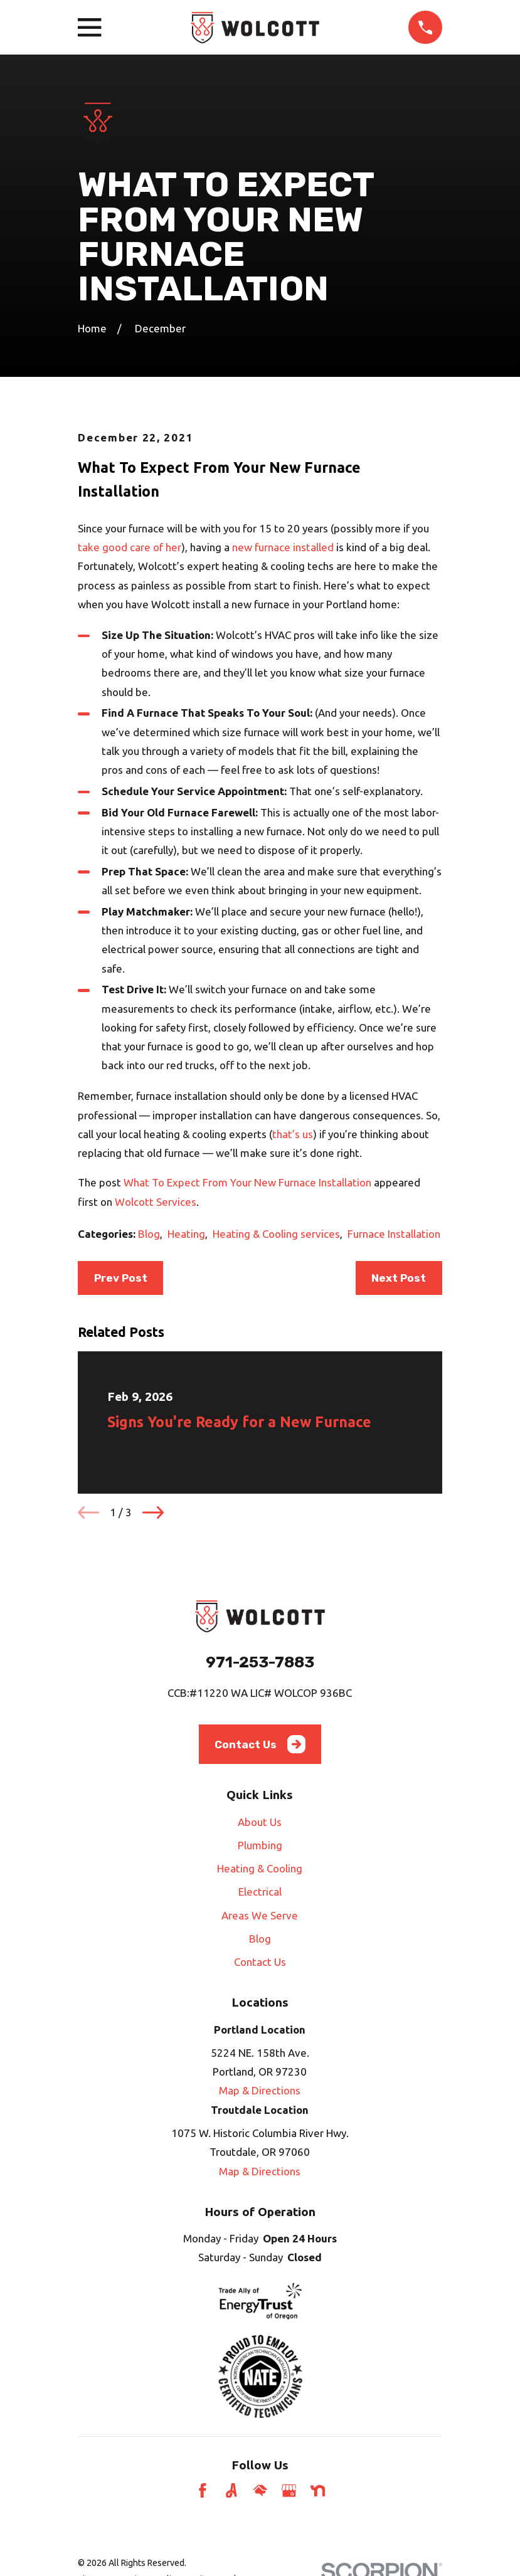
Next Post (398, 1278)
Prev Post (120, 1278)
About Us (260, 1822)
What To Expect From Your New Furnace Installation (247, 1182)
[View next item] (153, 1512)
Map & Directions (259, 2090)
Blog (149, 1234)
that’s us (292, 1134)
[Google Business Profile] (289, 2490)
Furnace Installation (394, 1234)
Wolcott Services (155, 1202)
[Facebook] (202, 2490)
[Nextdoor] (318, 2490)
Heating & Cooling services (276, 1234)
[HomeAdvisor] (260, 2490)
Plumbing (260, 1845)
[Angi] (231, 2490)
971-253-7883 (260, 1662)
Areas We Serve (259, 1915)
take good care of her (129, 547)
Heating (186, 1234)
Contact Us (260, 1744)
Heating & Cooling (259, 1868)
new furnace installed (283, 547)
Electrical (260, 1892)
